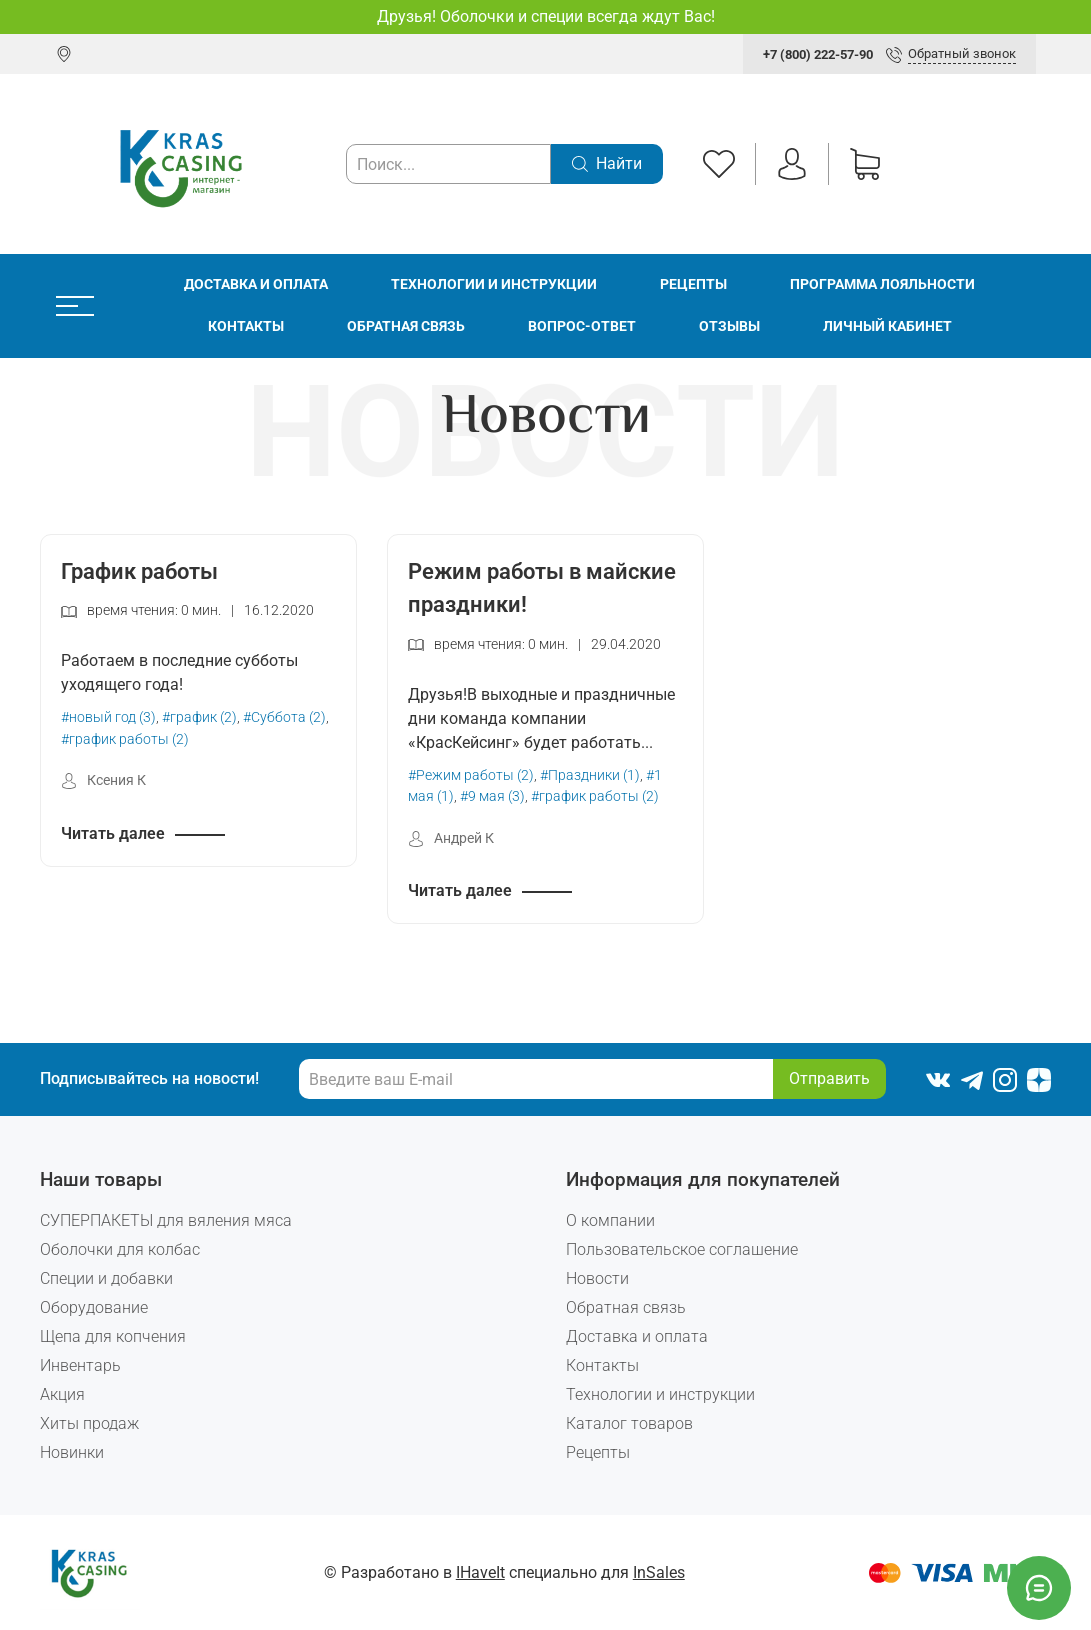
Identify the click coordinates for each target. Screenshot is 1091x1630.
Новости (597, 1278)
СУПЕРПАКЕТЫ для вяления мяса (166, 1220)
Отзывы (729, 326)
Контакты (246, 326)
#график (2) (199, 717)
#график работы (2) (125, 739)
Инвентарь (80, 1365)
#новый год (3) (108, 717)
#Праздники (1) (590, 775)
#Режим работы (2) (471, 775)
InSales (659, 1572)
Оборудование (94, 1307)
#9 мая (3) (492, 796)
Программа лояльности (882, 284)
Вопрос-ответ (582, 326)
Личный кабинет (887, 326)
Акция (62, 1394)
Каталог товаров (629, 1423)
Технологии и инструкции (494, 284)
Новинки (72, 1452)
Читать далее (113, 833)
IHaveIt (480, 1572)
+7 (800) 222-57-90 (818, 54)
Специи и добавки (106, 1278)
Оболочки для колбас (120, 1249)
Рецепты (693, 284)
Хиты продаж (89, 1423)
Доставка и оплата (256, 284)
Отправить (829, 1078)
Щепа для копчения (113, 1336)
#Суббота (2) (284, 717)
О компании (610, 1220)
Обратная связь (406, 326)
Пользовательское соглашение (682, 1249)
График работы (139, 571)
